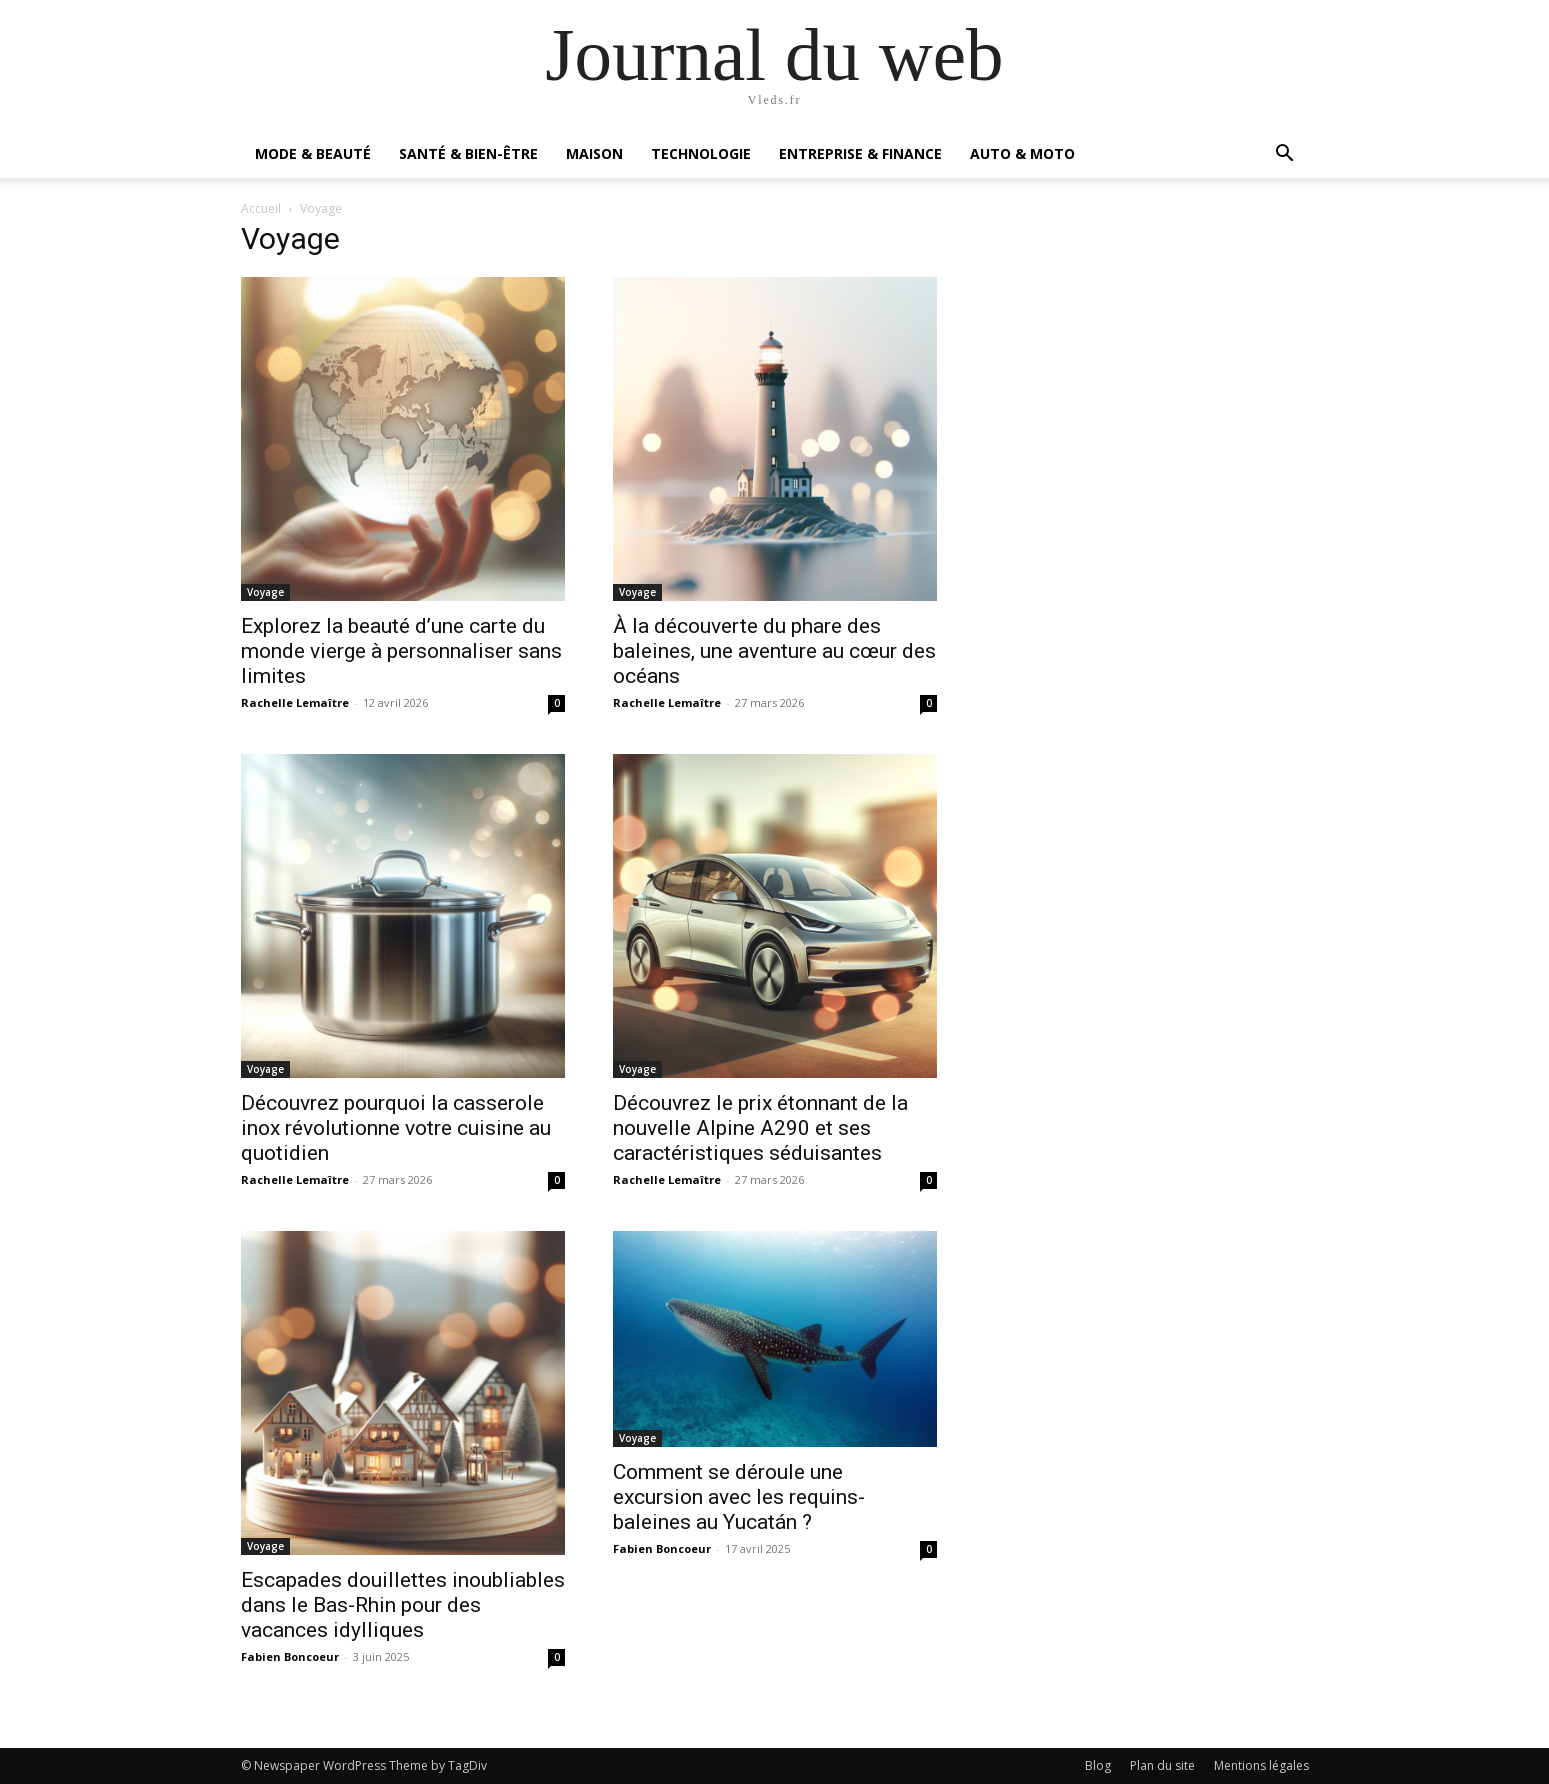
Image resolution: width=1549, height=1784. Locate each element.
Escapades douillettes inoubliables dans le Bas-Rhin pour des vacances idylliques (403, 1605)
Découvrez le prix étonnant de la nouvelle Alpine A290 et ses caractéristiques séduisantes (760, 1128)
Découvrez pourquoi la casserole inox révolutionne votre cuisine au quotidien (396, 1128)
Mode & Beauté (313, 153)
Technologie (701, 153)
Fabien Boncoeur (290, 1656)
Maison (594, 153)
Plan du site (1162, 1765)
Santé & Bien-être (468, 153)
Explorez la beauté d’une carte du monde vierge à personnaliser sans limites (401, 651)
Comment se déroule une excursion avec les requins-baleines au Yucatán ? (739, 1497)
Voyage (265, 592)
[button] (1285, 155)
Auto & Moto (1022, 153)
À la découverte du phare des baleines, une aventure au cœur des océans (774, 651)
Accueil (261, 208)
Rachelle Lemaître (295, 702)
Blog (1098, 1765)
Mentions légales (1261, 1765)
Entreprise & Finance (860, 153)
